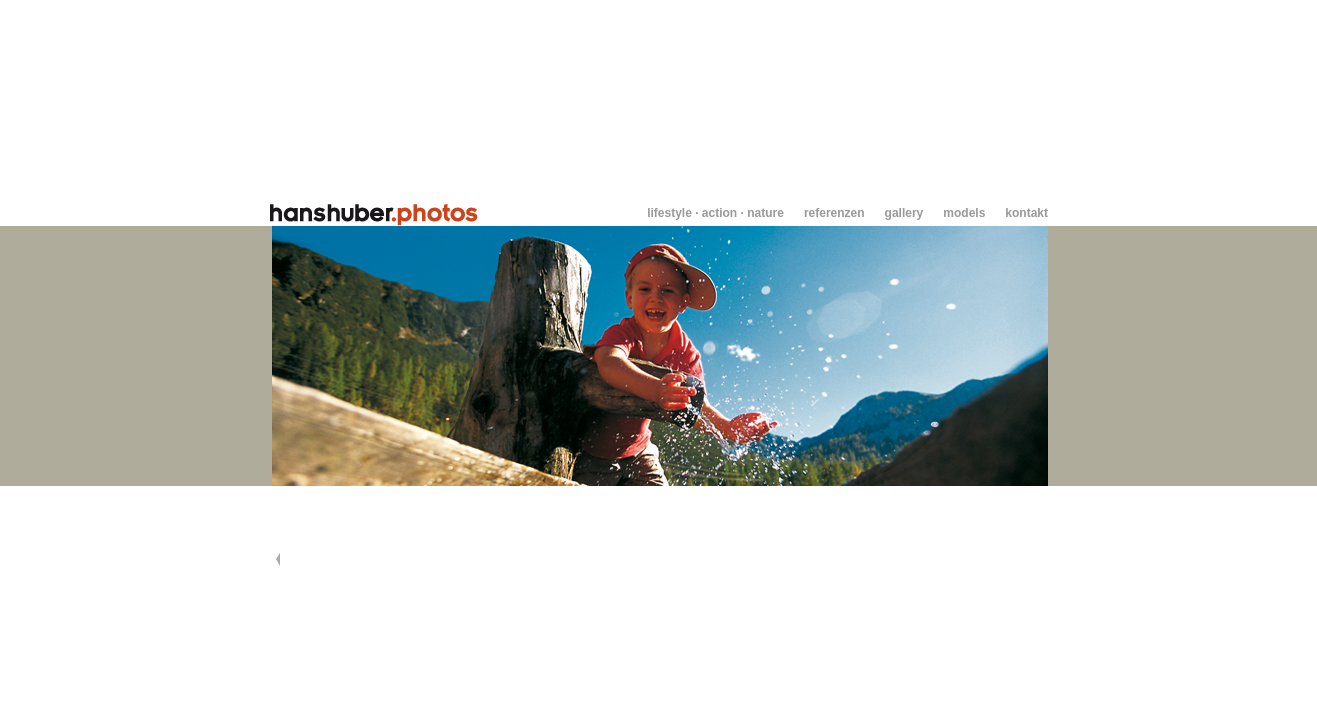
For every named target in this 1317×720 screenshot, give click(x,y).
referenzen (834, 213)
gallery (904, 213)
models (964, 213)
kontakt (1026, 213)
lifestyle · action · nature (715, 213)
